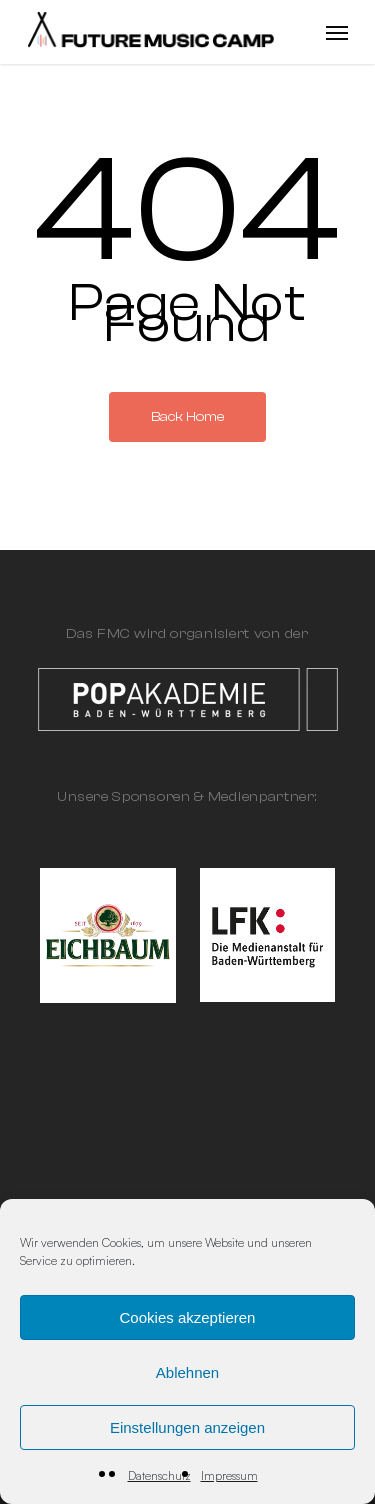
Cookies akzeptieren (188, 1317)
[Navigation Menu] (337, 32)
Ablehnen (187, 1372)
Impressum (229, 1475)
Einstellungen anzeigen (187, 1427)
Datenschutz (159, 1475)
